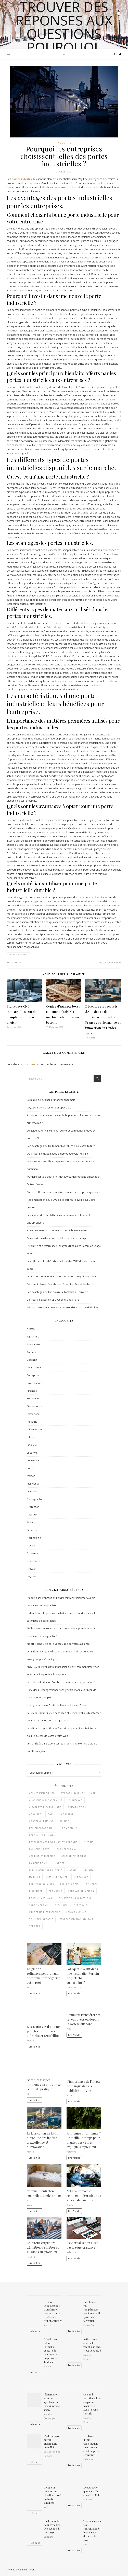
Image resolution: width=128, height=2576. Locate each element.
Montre (31, 1643)
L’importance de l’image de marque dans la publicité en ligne (83, 2086)
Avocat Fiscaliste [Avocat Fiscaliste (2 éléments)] (73, 1793)
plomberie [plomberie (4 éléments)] (55, 1891)
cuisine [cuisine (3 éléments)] (64, 1821)
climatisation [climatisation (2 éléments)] (77, 1807)
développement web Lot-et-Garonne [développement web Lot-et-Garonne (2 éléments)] (53, 1842)
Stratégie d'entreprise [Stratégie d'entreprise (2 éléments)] (44, 1912)
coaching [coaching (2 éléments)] (35, 1814)
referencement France (40, 1713)
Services (32, 1530)
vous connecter (30, 1064)
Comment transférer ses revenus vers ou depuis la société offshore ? (83, 2019)
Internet (31, 1437)
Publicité (32, 1514)
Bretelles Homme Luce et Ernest (68, 1705)
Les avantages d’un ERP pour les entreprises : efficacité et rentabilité (43, 2031)
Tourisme (32, 1553)
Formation (33, 1398)
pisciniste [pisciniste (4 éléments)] (36, 1891)
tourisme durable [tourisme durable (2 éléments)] (41, 1919)
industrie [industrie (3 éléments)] (60, 1863)
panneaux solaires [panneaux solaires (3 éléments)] (41, 1884)
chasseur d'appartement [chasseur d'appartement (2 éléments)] (45, 1800)
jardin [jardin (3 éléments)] (73, 1870)
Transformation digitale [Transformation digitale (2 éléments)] (76, 1919)
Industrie (64, 142)
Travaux (31, 1568)
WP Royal (29, 2569)
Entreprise (33, 1375)
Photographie (35, 1499)
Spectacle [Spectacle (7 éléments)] (80, 1905)
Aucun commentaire (110, 962)
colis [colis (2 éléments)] (51, 1814)
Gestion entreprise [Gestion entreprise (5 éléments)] (42, 1856)
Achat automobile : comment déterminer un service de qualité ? (84, 2195)
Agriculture (33, 1336)
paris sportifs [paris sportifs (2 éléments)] (70, 1884)
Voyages (32, 1576)
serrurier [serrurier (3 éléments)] (61, 1905)
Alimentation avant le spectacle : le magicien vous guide (52, 2402)
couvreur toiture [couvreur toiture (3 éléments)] (41, 1821)
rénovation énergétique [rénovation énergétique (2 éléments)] (75, 1898)
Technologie (34, 1537)
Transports (33, 1561)
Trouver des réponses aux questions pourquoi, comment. (64, 33)
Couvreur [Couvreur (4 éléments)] (67, 1814)
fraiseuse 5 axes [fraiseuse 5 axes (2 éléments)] (40, 1849)
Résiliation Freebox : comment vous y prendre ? (67, 1682)
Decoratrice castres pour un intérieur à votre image (57, 1238)
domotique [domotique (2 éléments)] (69, 1828)
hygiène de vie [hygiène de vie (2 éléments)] (38, 1863)
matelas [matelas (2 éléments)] (34, 1877)
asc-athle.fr (34, 1743)
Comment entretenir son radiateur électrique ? (44, 2195)
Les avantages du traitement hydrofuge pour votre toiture (61, 1146)
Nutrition (32, 1491)
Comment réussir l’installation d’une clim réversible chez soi (61, 1284)
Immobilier (33, 1414)
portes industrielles (18, 954)
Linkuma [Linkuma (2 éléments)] (88, 1870)
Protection (33, 1506)
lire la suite (34, 2331)
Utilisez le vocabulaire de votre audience (66, 1643)
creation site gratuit (39, 1728)
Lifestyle (32, 1452)
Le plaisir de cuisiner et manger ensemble (51, 1099)
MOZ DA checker (37, 1666)
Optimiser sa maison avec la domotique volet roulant (57, 1153)
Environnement (35, 1383)
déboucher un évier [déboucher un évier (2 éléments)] (42, 1835)
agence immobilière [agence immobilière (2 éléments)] (42, 1793)
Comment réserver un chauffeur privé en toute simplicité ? (52, 2495)
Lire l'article (34, 1993)
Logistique (33, 1460)
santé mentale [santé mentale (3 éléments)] (39, 1905)
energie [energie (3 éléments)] (88, 1842)
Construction (34, 1367)
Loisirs (30, 1468)
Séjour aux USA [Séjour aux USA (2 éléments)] (76, 1912)
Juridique (32, 1444)
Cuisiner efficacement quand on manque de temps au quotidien (63, 1192)
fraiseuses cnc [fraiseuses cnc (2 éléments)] (67, 1849)
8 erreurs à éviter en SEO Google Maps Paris (53, 1299)
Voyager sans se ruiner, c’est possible (49, 1107)
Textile (31, 1545)
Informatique (34, 1429)
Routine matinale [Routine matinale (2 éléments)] (41, 1898)
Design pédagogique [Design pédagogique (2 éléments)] (42, 1828)
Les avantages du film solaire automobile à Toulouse (57, 1292)
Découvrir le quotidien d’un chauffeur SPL (91, 2491)
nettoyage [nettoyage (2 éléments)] (81, 1877)
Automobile (33, 1352)
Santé (30, 1522)
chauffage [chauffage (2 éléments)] (75, 1800)
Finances (32, 1390)
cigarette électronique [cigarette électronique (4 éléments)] (45, 1807)
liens (29, 1682)
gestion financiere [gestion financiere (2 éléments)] (73, 1856)
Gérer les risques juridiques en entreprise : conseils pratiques (44, 2084)
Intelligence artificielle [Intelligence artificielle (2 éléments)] (45, 1870)
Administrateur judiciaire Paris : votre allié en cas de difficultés (63, 1307)
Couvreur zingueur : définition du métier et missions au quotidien (43, 2247)
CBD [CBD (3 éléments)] (93, 1793)
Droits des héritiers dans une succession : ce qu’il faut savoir (62, 1276)
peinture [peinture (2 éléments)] (92, 1884)
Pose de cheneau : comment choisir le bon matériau (57, 1230)
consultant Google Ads (40, 1651)
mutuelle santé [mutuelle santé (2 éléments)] (57, 1877)
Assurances (33, 1344)
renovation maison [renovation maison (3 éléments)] (81, 1891)
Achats (31, 1328)
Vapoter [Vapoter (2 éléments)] (34, 1926)
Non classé (33, 1483)
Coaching (32, 1359)
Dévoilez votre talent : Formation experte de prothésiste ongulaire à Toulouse (52, 2351)
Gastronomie (34, 1406)
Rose (30, 1689)
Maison (31, 1475)
